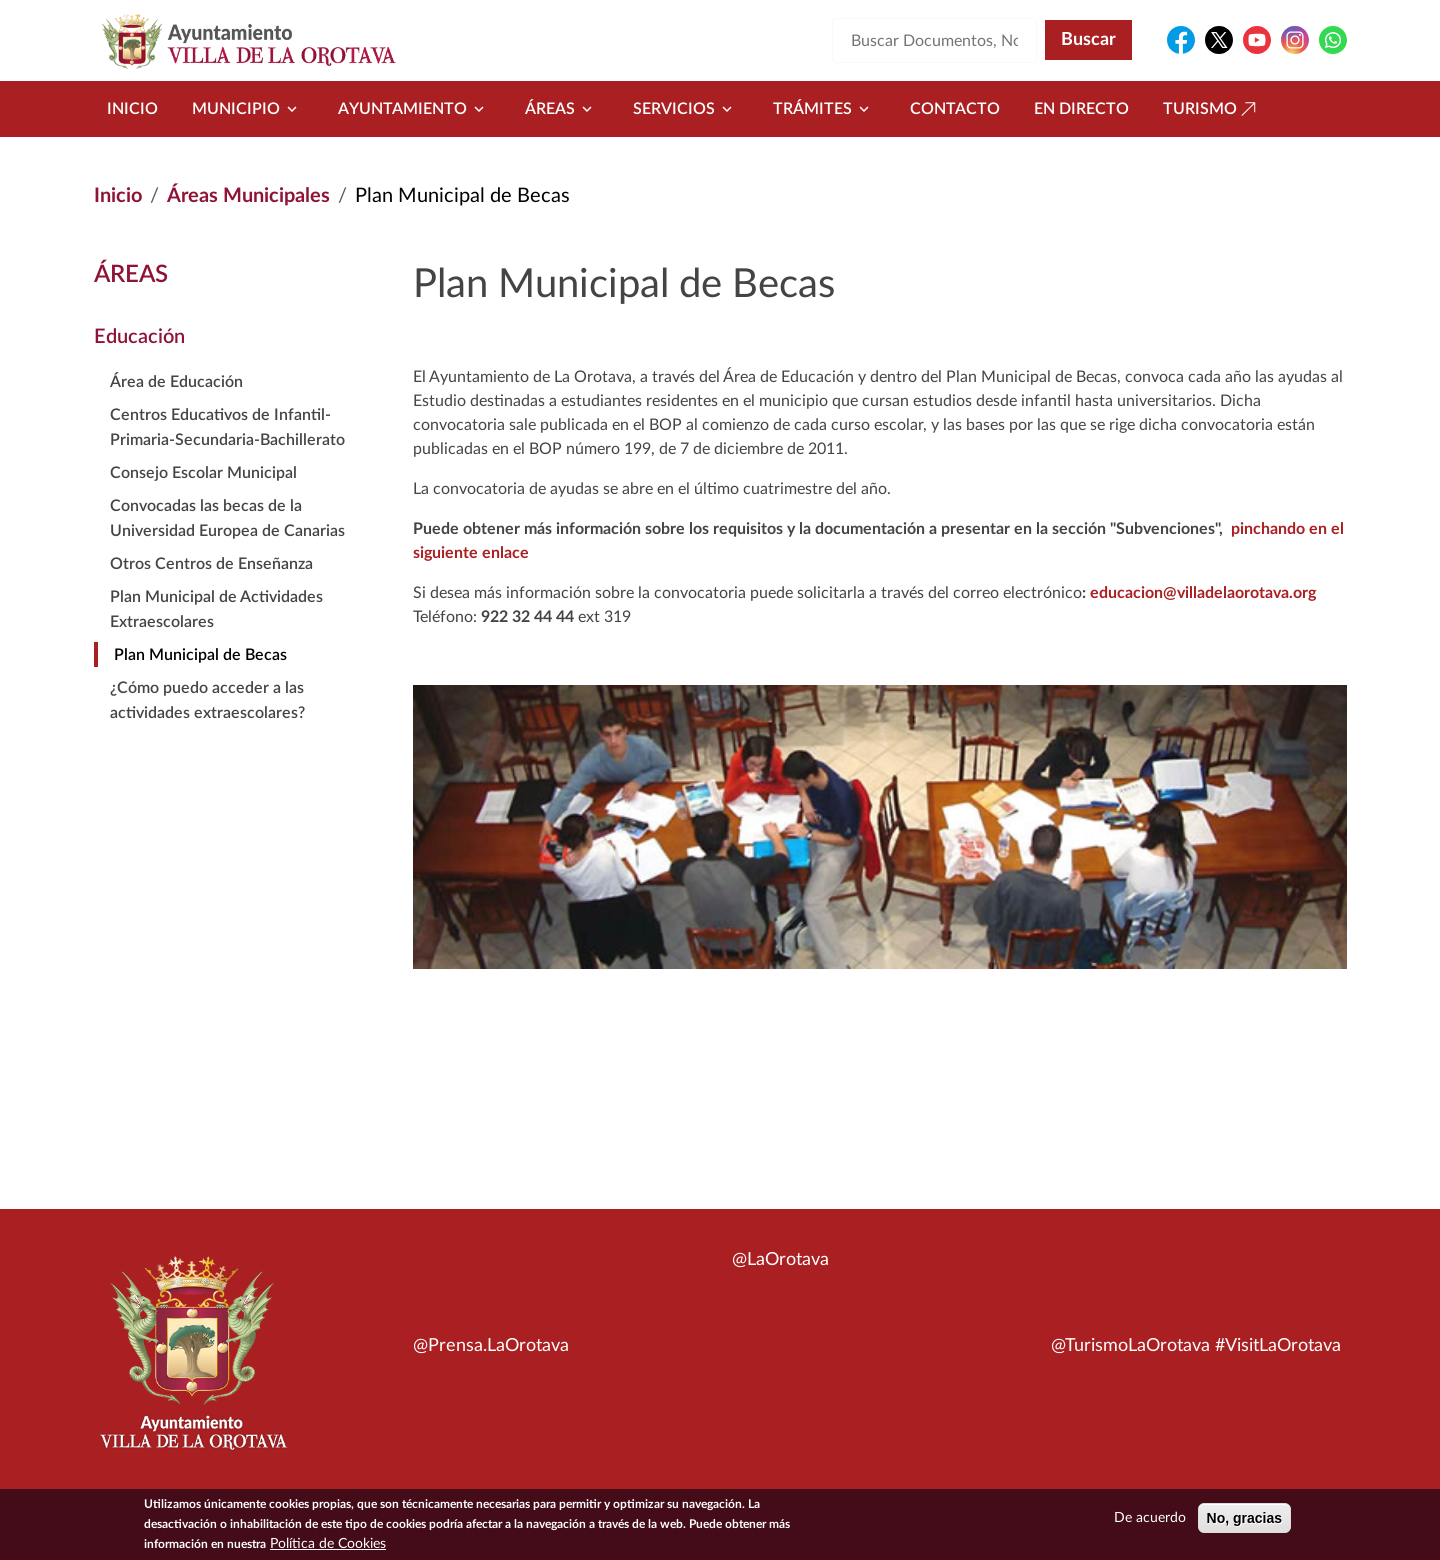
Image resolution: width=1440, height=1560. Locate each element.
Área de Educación (176, 382)
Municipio (248, 109)
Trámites (824, 109)
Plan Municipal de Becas (200, 655)
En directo (1081, 109)
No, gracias (1244, 1523)
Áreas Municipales (248, 196)
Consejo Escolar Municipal (203, 473)
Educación (139, 337)
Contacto (955, 109)
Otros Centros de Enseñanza (211, 564)
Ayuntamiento (414, 109)
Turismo (1212, 109)
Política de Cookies (328, 1549)
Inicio (132, 109)
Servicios (686, 109)
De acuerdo (1150, 1523)
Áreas (562, 109)
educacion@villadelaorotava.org (1203, 593)
